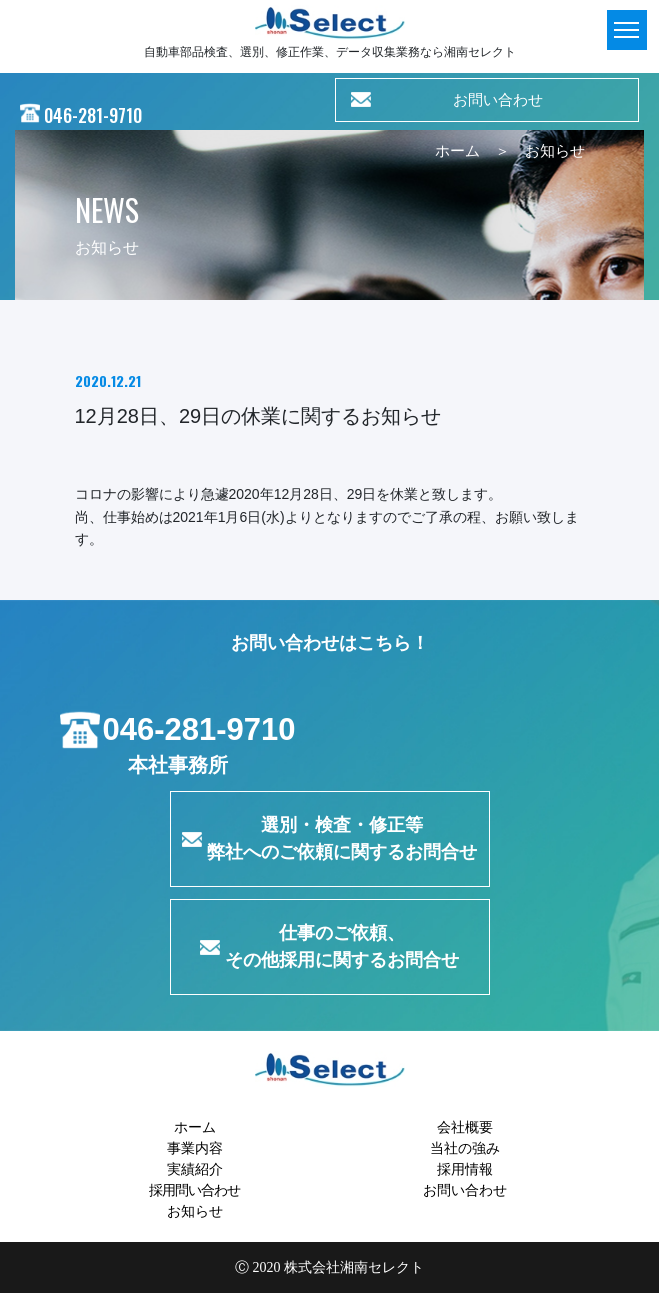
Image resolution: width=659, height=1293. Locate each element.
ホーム (457, 151)
